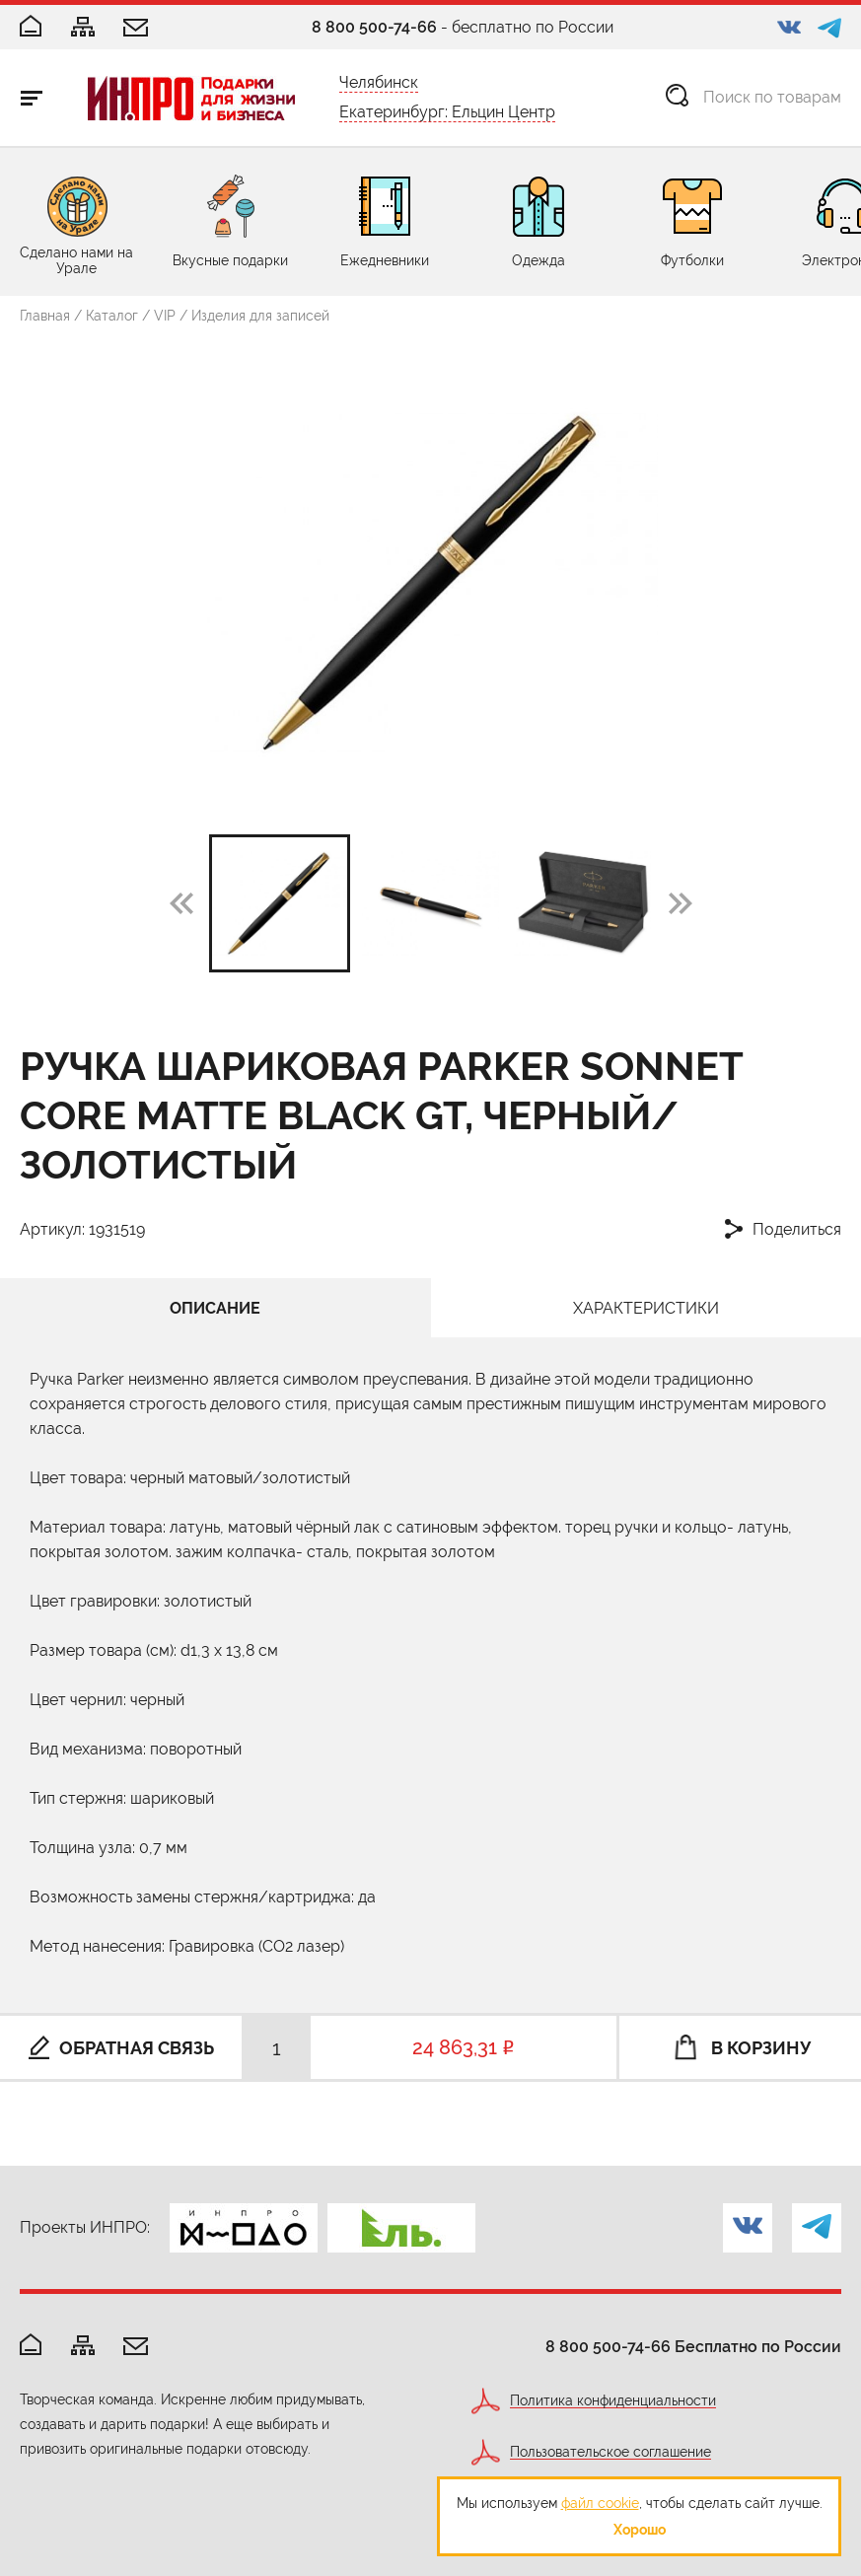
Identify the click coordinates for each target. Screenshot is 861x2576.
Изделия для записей (260, 315)
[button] (680, 902)
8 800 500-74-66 (374, 27)
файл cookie (600, 2503)
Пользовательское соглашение (610, 2452)
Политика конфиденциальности (613, 2401)
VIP (165, 315)
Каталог (112, 315)
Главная (45, 315)
